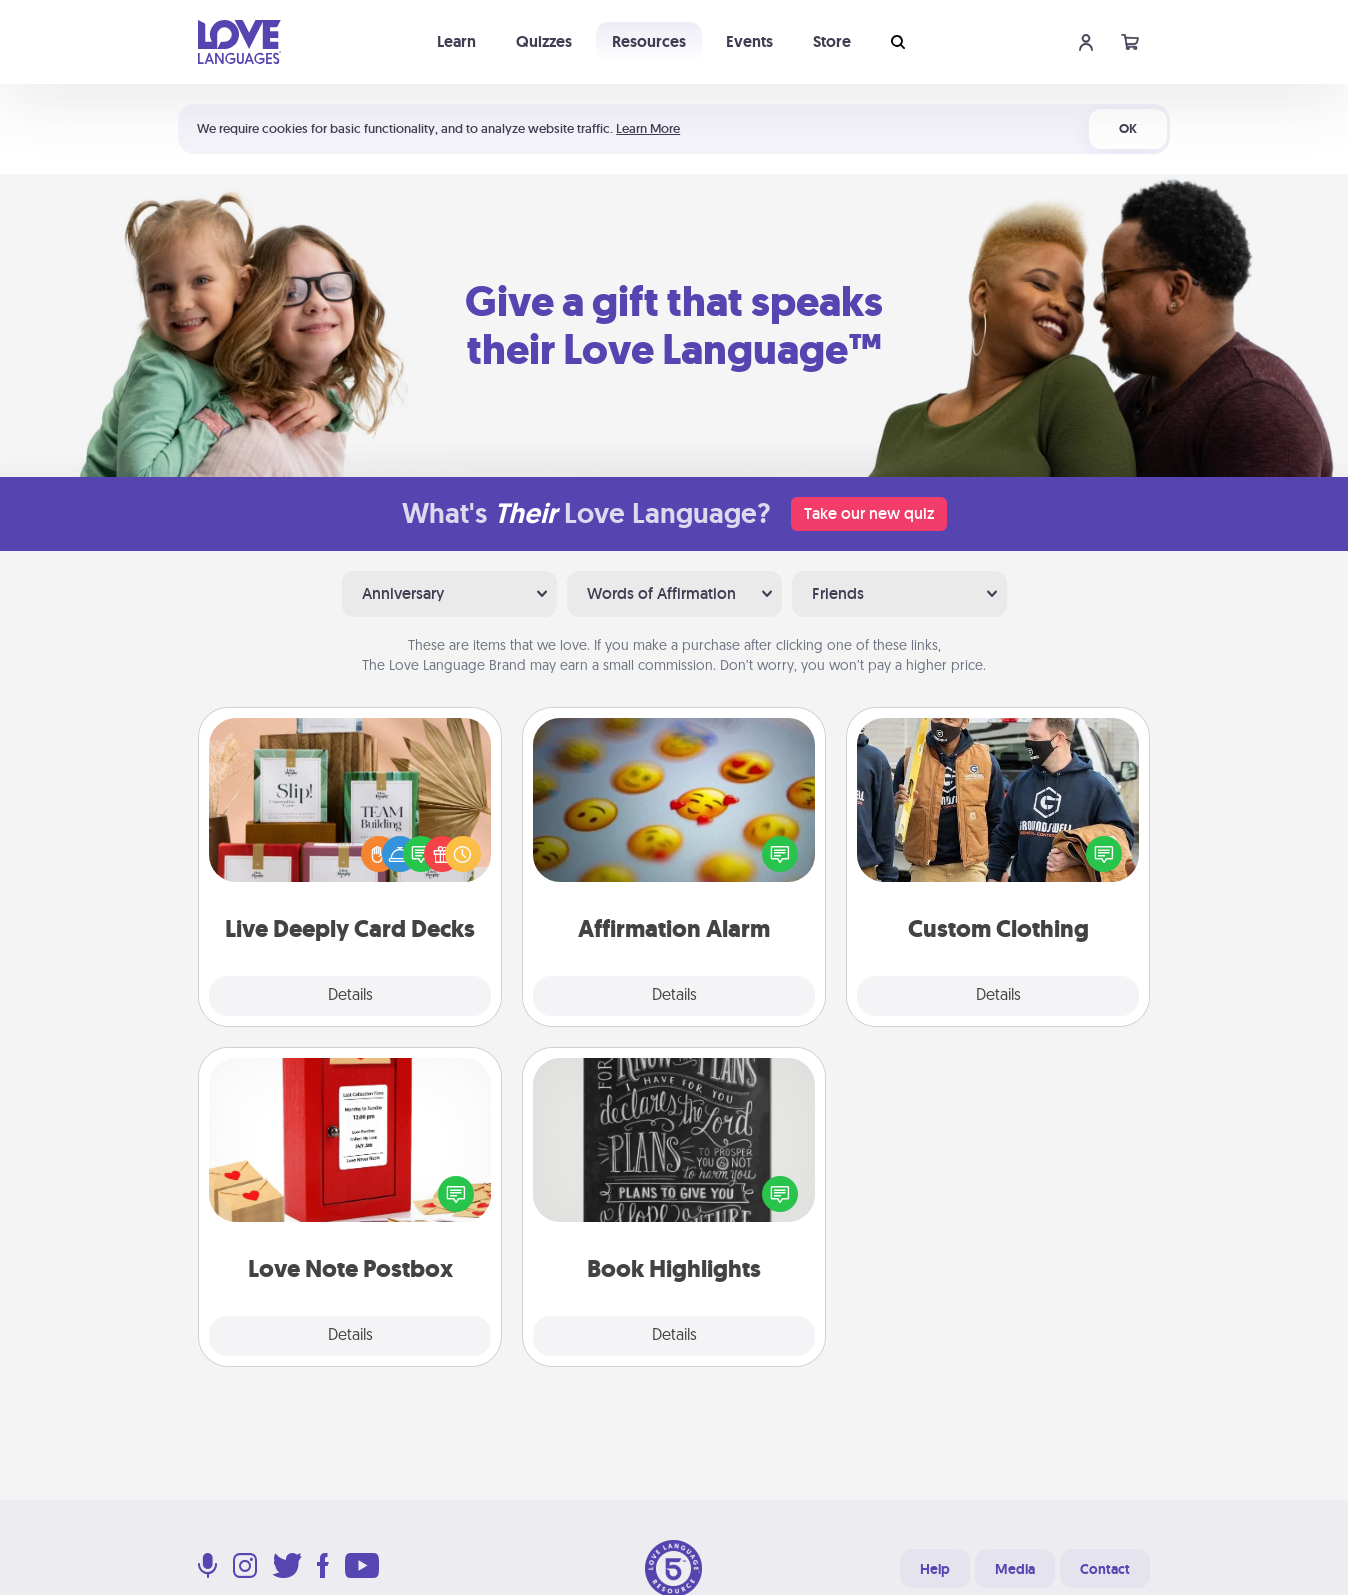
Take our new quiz (869, 513)
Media (1015, 1569)
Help (935, 1569)
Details (350, 996)
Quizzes (544, 41)
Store (832, 41)
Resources (649, 41)
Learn (456, 41)
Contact (1105, 1569)
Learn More (648, 128)
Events (749, 41)
